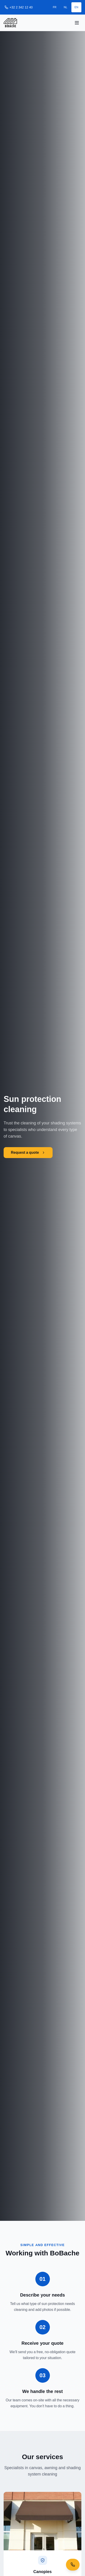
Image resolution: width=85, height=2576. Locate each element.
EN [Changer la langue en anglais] (76, 7)
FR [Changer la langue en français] (54, 7)
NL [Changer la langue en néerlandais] (65, 7)
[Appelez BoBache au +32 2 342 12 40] (73, 2565)
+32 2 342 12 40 (19, 7)
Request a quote (28, 1152)
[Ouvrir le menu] (76, 22)
